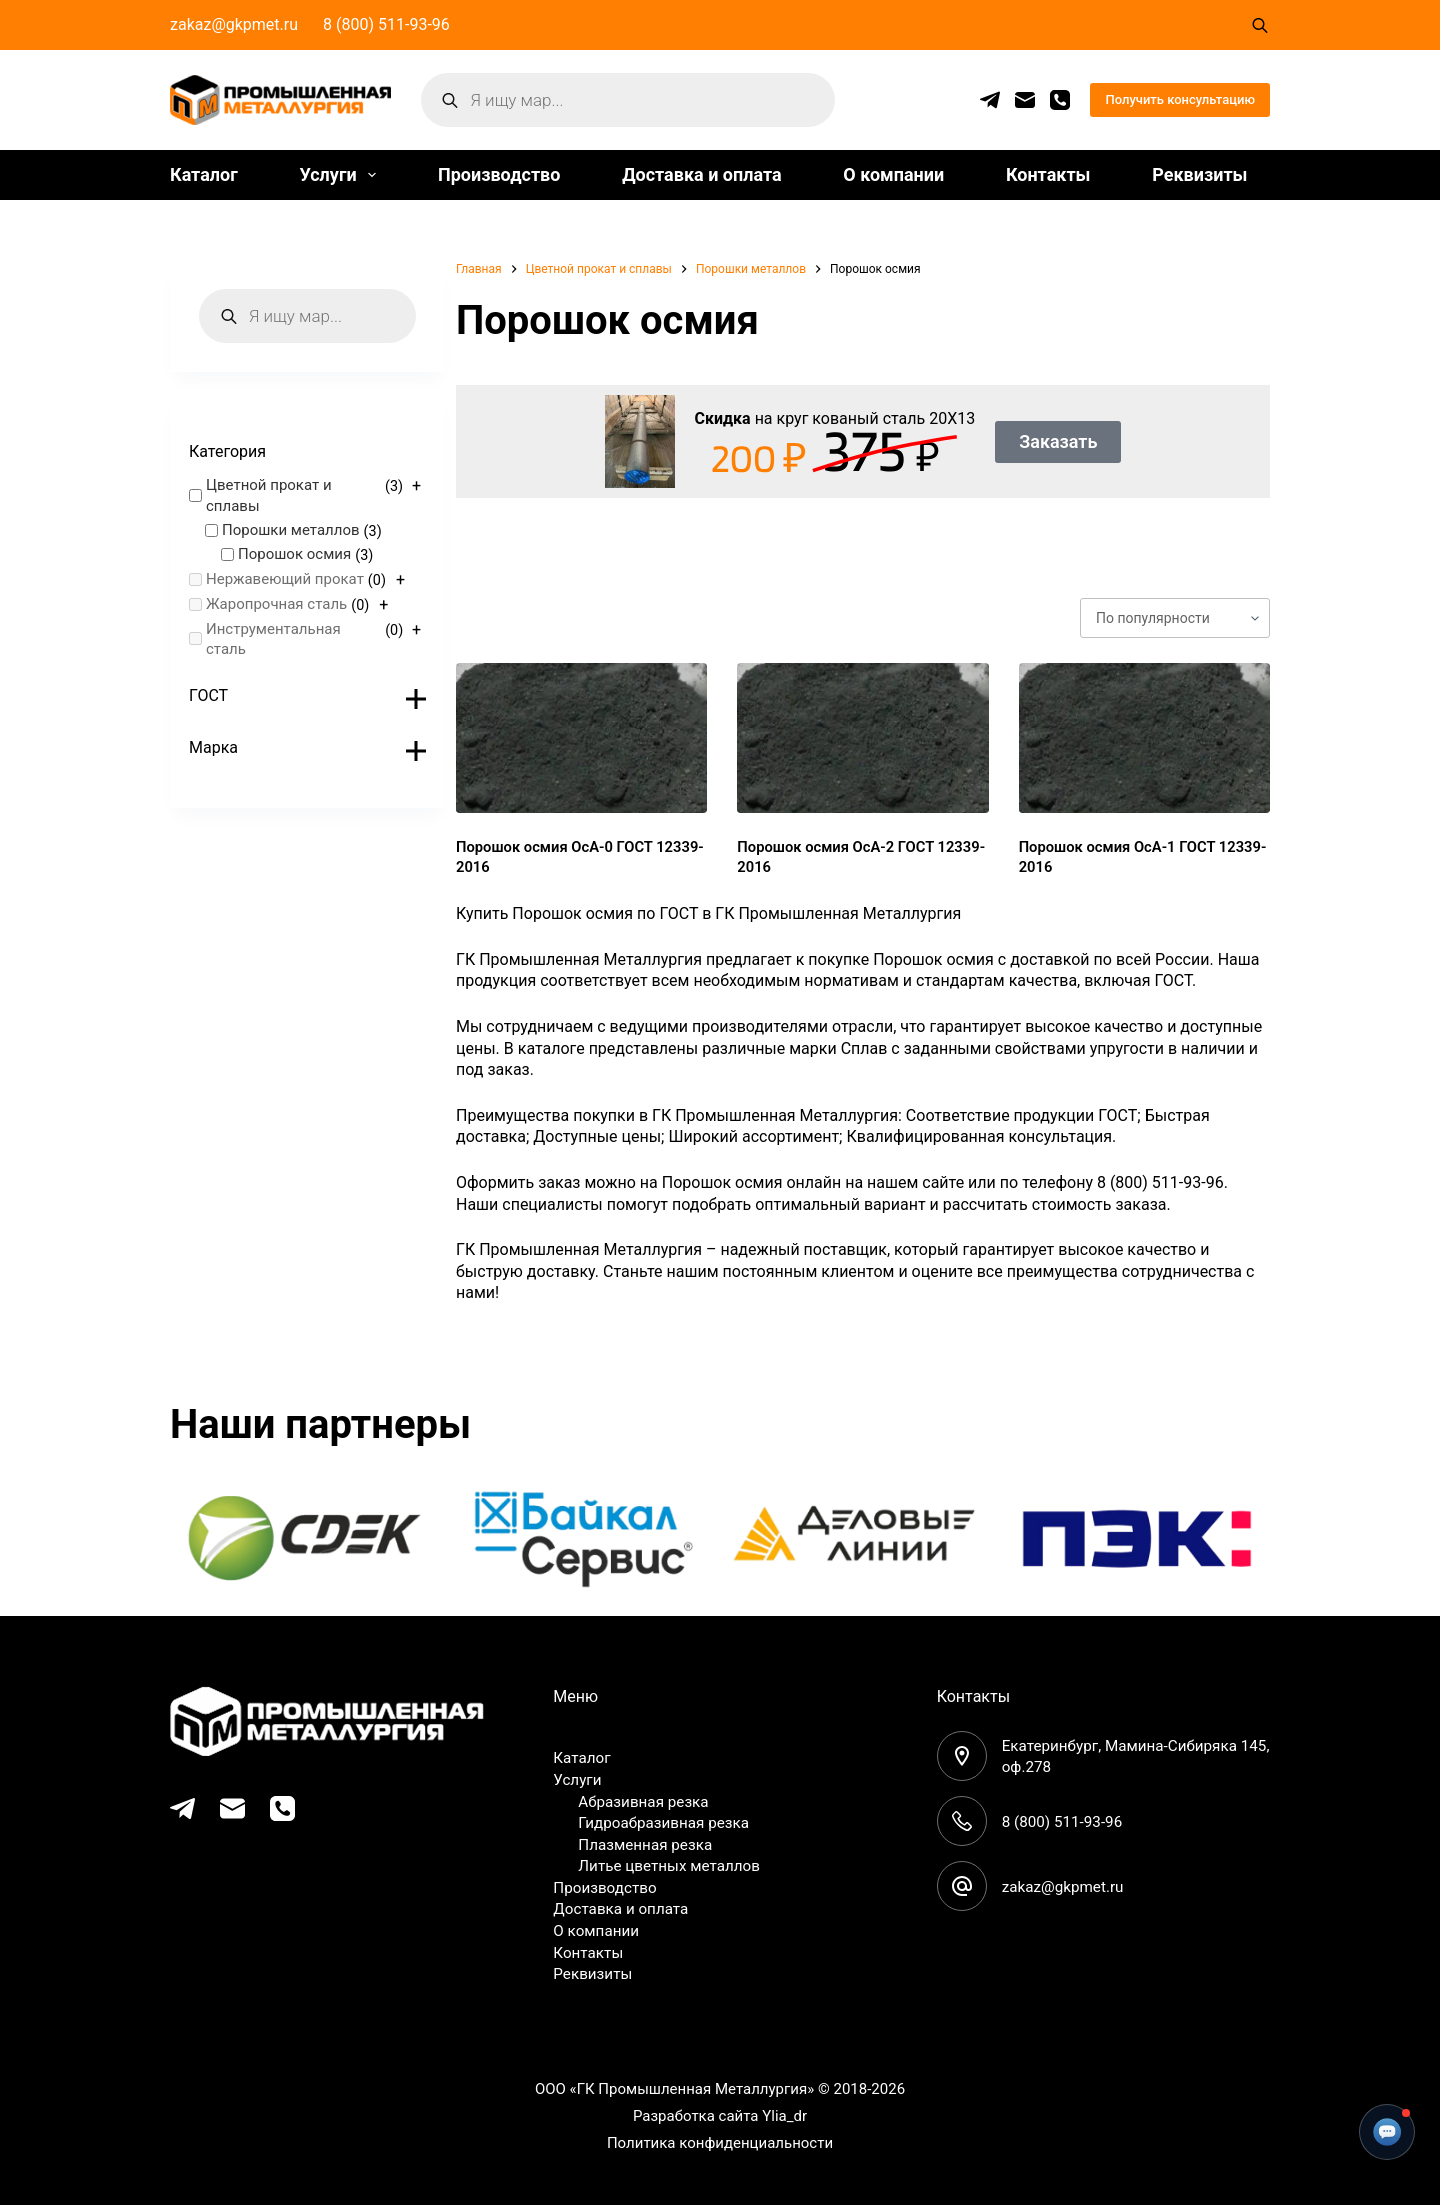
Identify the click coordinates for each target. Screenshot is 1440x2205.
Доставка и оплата (701, 174)
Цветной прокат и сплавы (269, 495)
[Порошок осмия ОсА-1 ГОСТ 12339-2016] (1144, 738)
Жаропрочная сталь (276, 604)
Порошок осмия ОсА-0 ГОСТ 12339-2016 (573, 856)
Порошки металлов (291, 530)
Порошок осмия (294, 554)
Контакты (1048, 174)
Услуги (341, 175)
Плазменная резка (648, 1844)
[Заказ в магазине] (1175, 618)
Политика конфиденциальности (720, 2143)
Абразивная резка (646, 1801)
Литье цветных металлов (673, 1865)
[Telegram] (990, 100)
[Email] (1025, 100)
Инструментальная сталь (273, 639)
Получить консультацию (1180, 99)
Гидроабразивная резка (668, 1822)
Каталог (204, 174)
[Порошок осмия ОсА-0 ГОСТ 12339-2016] (581, 738)
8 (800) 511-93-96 (386, 24)
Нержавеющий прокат (285, 579)
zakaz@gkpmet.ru (234, 24)
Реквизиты (1199, 174)
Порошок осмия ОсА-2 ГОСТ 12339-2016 (854, 856)
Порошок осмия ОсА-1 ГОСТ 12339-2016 (1136, 856)
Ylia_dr (784, 2116)
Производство (499, 174)
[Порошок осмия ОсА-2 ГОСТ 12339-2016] (862, 738)
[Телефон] (1060, 100)
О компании (893, 174)
